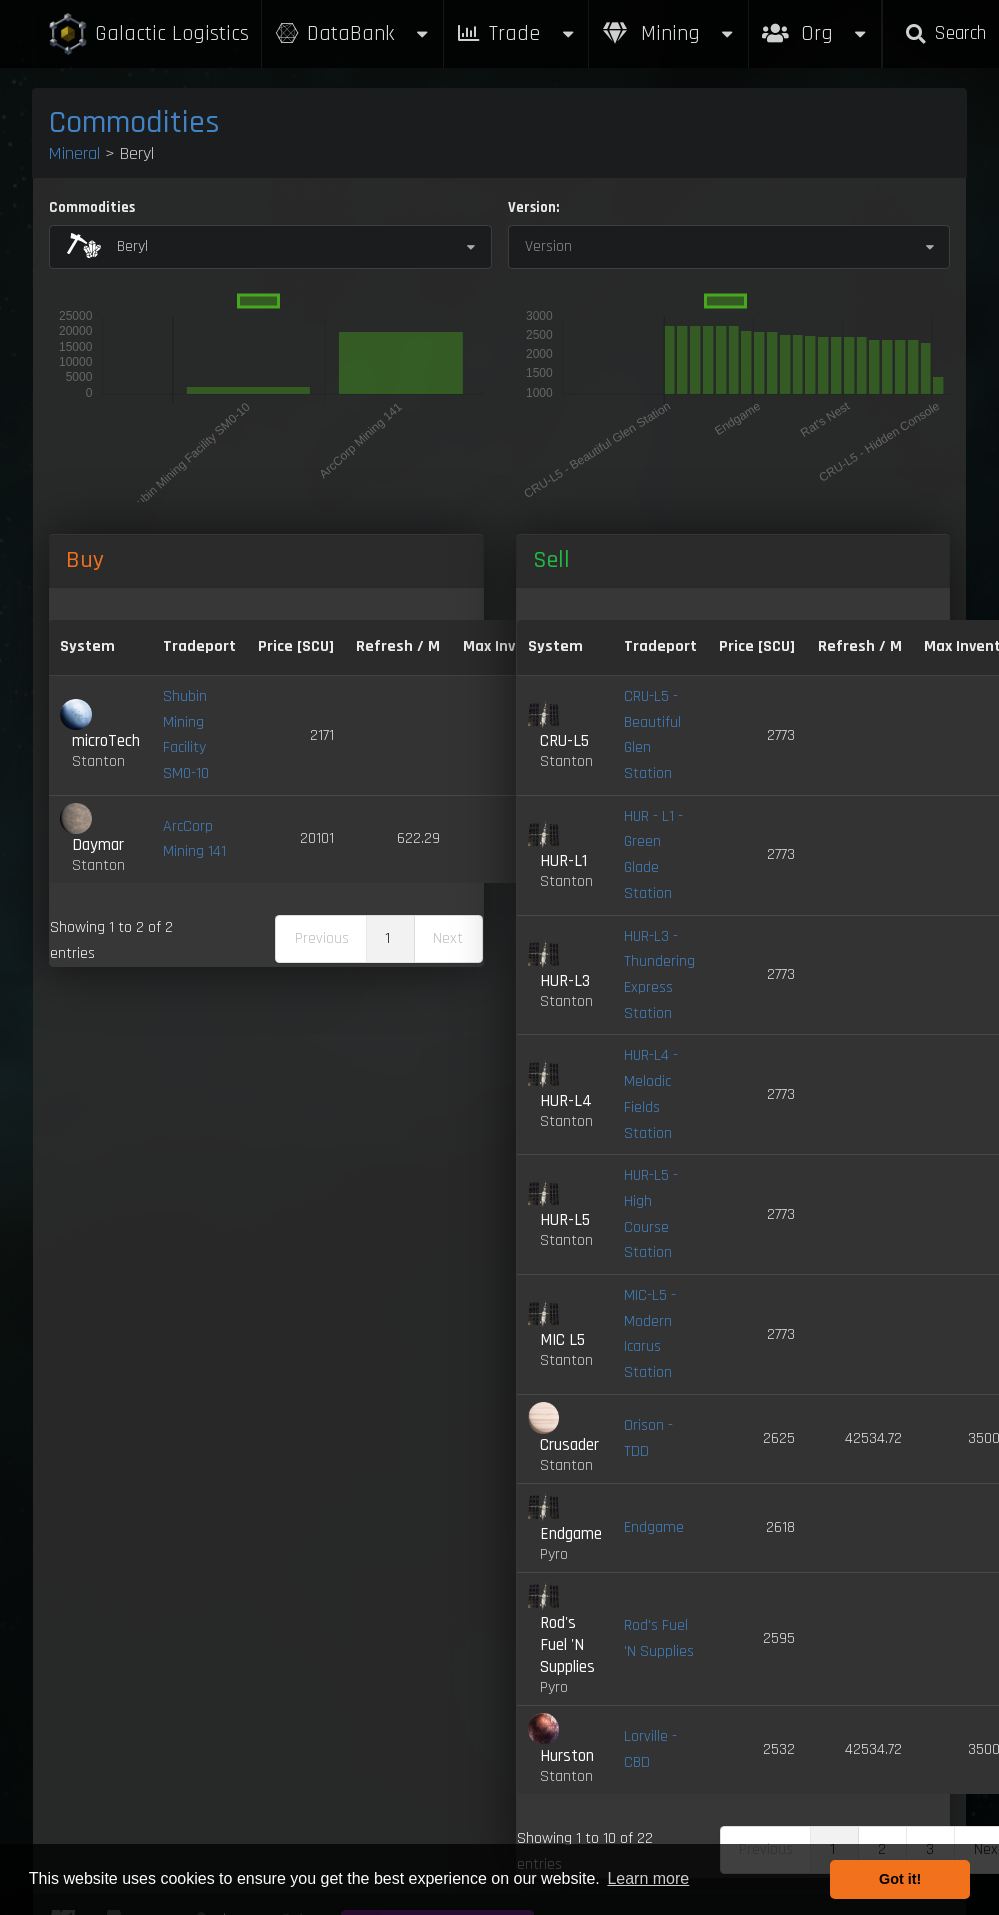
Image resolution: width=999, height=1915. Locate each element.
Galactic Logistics (148, 34)
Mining (669, 33)
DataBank (352, 33)
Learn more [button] (648, 1878)
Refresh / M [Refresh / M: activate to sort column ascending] (398, 646)
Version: (533, 207)
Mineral (74, 153)
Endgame (654, 1527)
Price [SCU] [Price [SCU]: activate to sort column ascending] (757, 646)
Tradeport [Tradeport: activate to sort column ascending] (199, 646)
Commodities (134, 122)
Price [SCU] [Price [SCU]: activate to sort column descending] (296, 646)
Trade (516, 33)
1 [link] (387, 938)
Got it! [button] (900, 1879)
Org (815, 23)
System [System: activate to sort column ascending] (87, 646)
